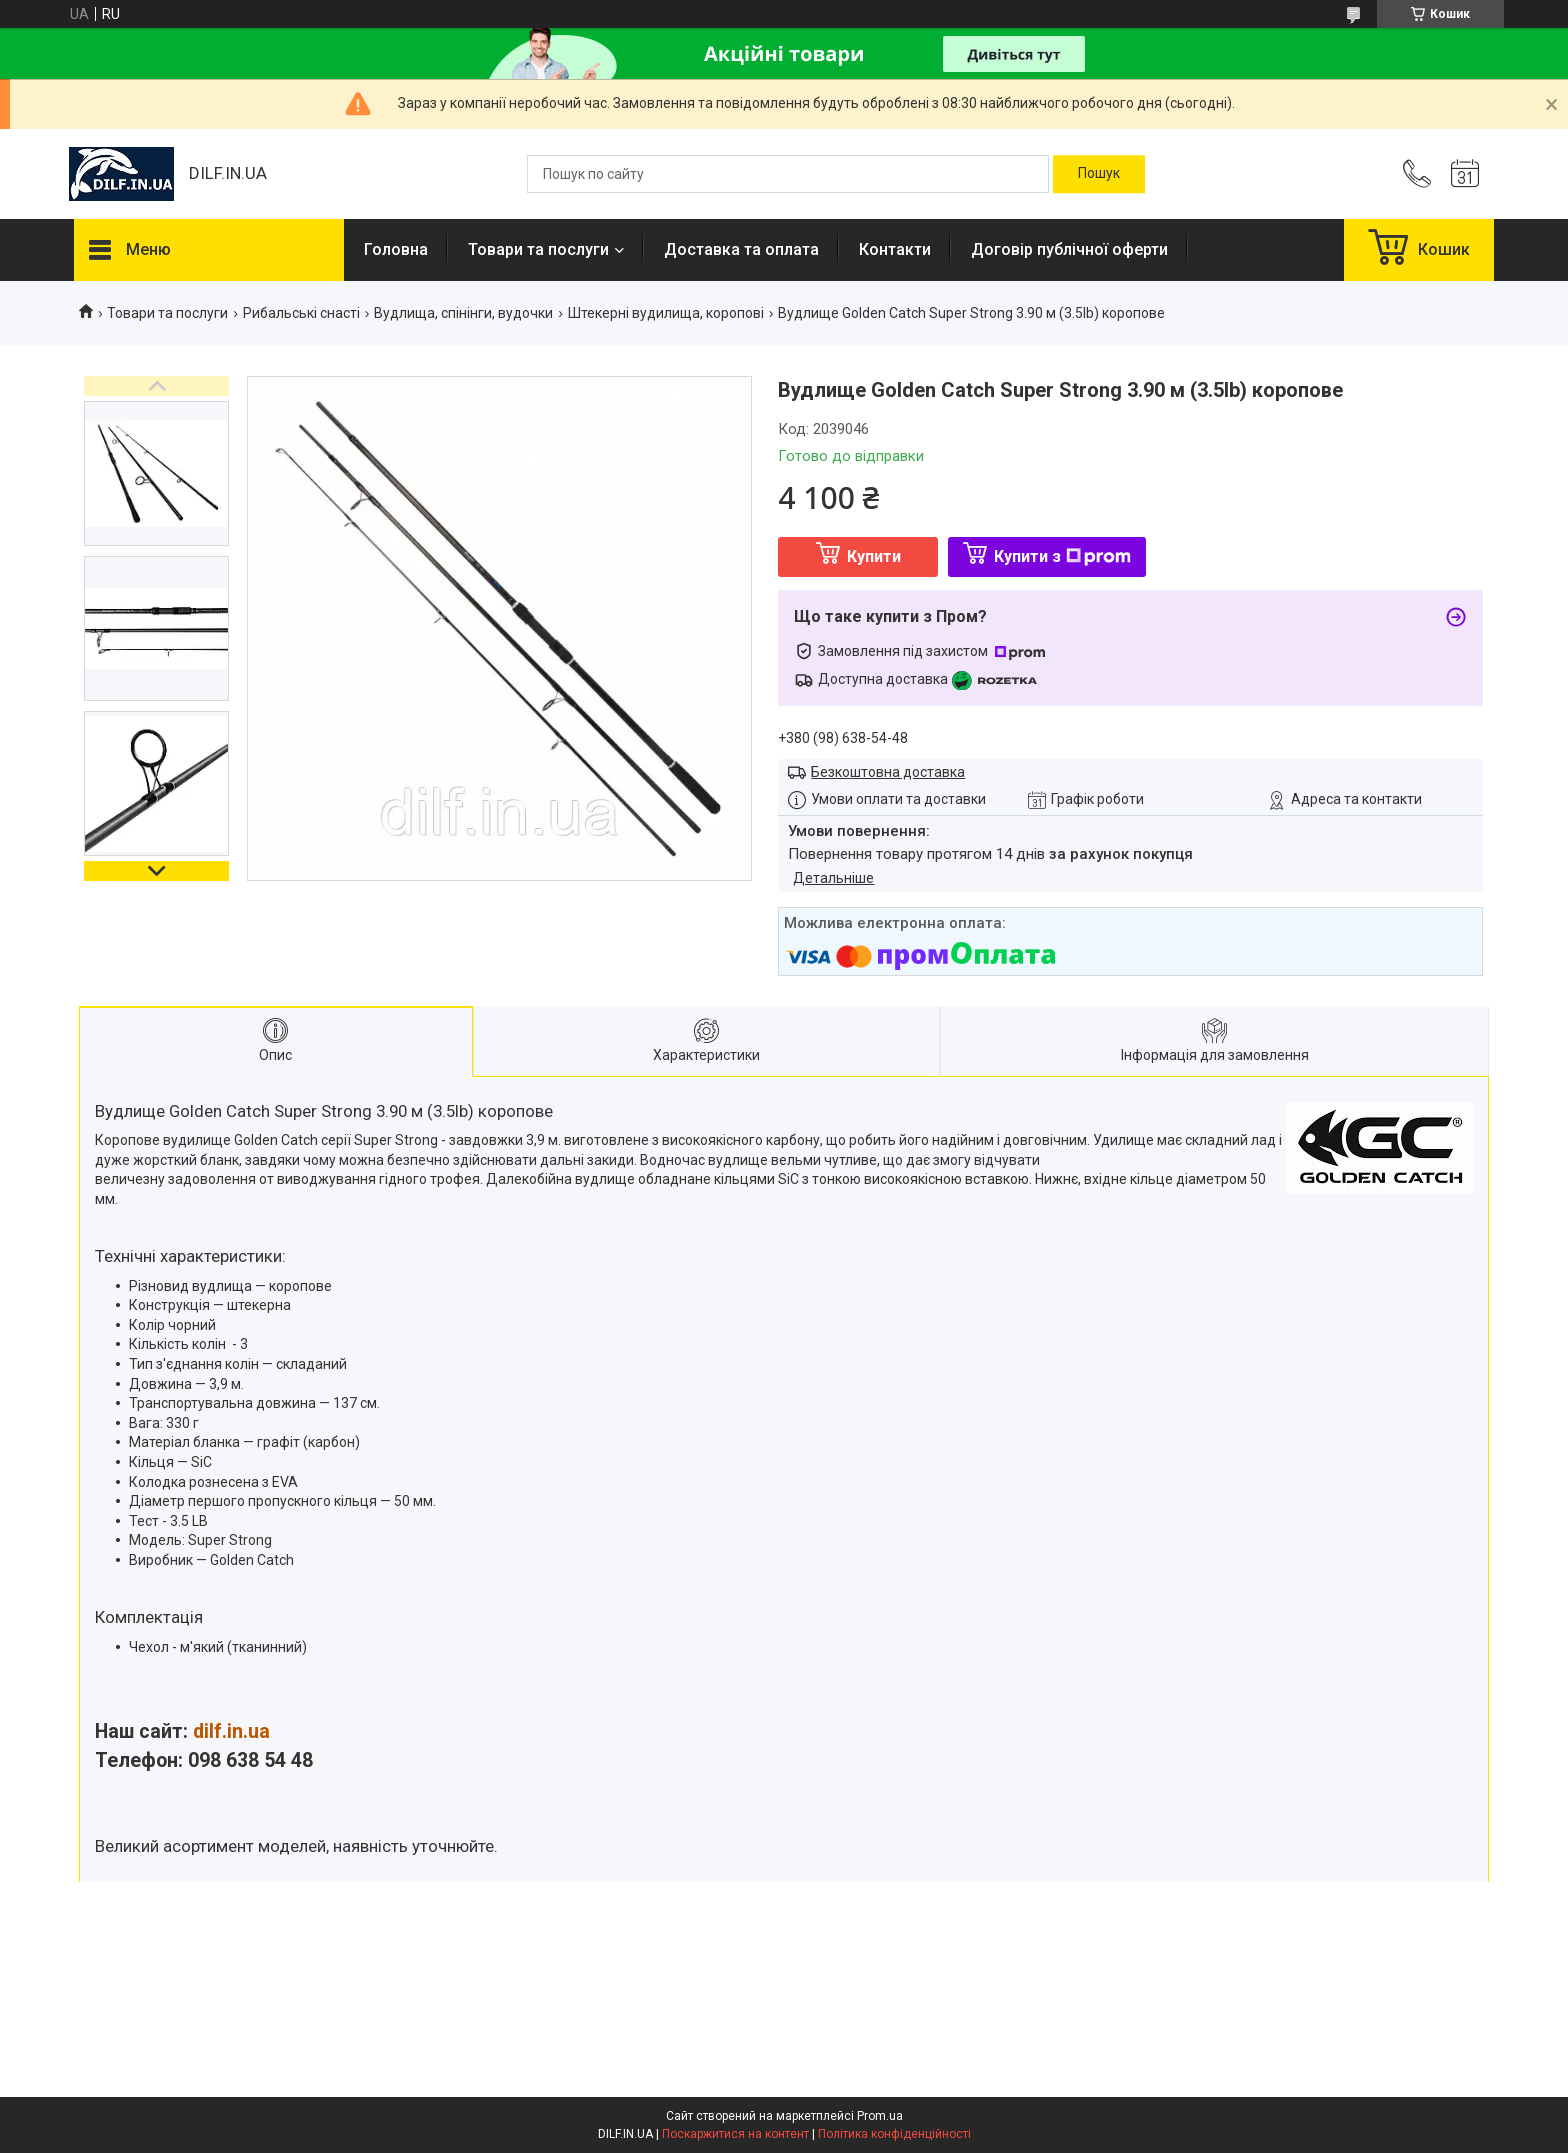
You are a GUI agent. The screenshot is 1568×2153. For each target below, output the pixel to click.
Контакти (895, 249)
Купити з (1062, 556)
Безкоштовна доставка (888, 772)
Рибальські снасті (301, 313)
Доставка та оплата (741, 249)
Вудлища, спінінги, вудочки (463, 313)
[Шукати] (1099, 174)
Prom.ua (880, 2116)
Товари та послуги (538, 249)
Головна (396, 249)
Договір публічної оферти (1069, 249)
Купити (874, 556)
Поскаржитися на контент (735, 2134)
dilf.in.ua (231, 1731)
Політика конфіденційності (894, 2134)
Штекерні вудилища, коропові (666, 313)
